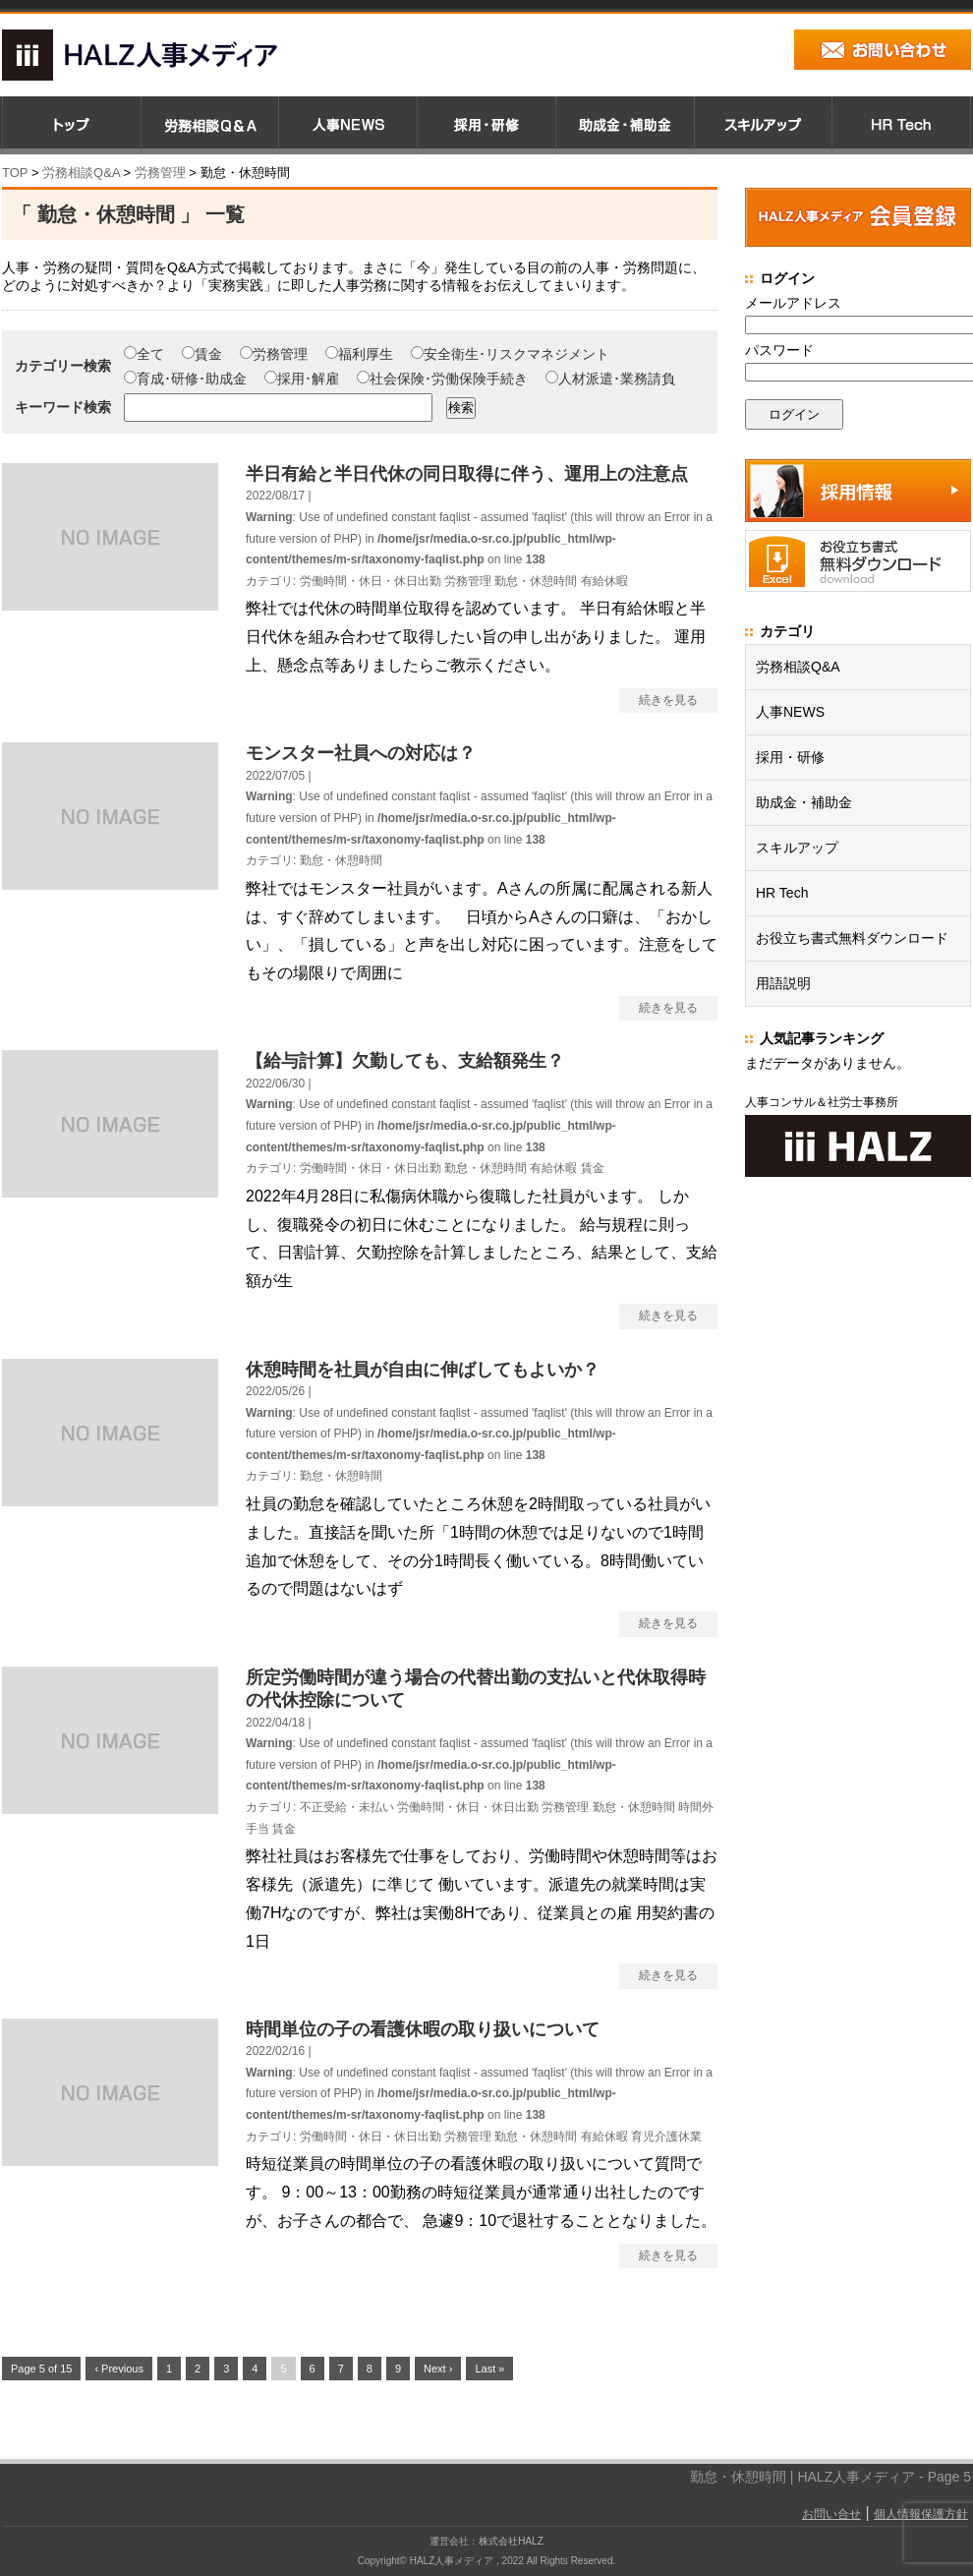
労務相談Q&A (81, 172)
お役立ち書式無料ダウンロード (852, 938)
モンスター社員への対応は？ (361, 753)
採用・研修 (790, 757)
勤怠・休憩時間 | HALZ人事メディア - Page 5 (830, 2477)
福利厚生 (359, 354)
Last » (489, 2368)
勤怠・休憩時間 (535, 581)
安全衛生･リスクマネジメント (510, 354)
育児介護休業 (666, 2136)
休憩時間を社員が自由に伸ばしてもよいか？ (423, 1369)
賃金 (202, 354)
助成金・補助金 (804, 802)
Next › (438, 2368)
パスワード (779, 350)
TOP (15, 172)
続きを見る (668, 700)
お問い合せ (831, 2514)
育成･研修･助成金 (185, 378)
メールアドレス (793, 303)
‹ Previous (118, 2368)
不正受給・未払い (347, 1807)
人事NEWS (790, 712)
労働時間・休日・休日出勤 (370, 581)
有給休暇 (604, 581)
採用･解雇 (301, 378)
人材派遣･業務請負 (610, 378)
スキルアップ (797, 847)
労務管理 (274, 354)
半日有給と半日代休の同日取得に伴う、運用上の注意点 (467, 474)
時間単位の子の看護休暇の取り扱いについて (423, 2029)
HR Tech (782, 893)
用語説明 (783, 983)
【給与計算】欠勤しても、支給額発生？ (405, 1061)
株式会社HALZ (511, 2541)
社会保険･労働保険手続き (442, 378)
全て (144, 354)
